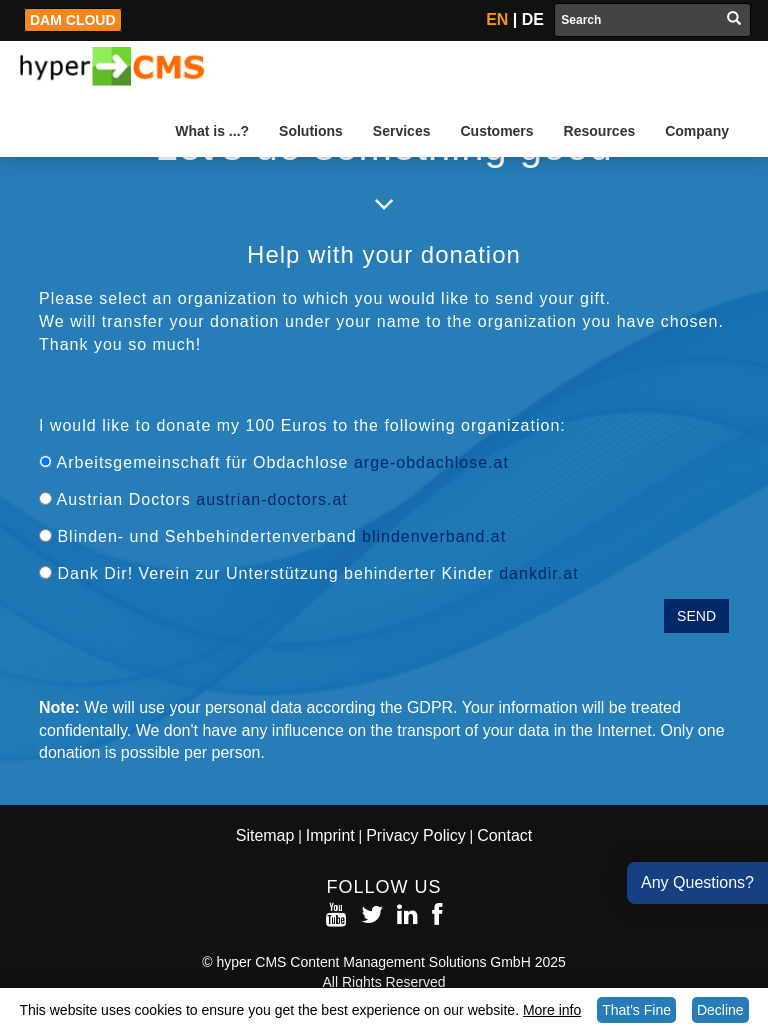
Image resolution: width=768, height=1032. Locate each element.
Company (697, 131)
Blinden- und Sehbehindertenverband (272, 536)
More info (552, 1010)
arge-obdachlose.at (431, 462)
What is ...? (212, 131)
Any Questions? (697, 882)
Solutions (311, 131)
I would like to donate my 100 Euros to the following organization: (302, 425)
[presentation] (191, 638)
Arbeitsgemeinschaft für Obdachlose (274, 462)
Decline (720, 1010)
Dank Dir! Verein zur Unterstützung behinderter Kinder (309, 573)
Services (402, 131)
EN (497, 19)
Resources (600, 131)
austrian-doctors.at (272, 499)
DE (533, 19)
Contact (504, 835)
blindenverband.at (434, 536)
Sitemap (265, 835)
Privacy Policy (416, 835)
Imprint (330, 835)
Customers (496, 131)
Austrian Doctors (193, 499)
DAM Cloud (73, 20)
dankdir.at (538, 573)
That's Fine (636, 1010)
